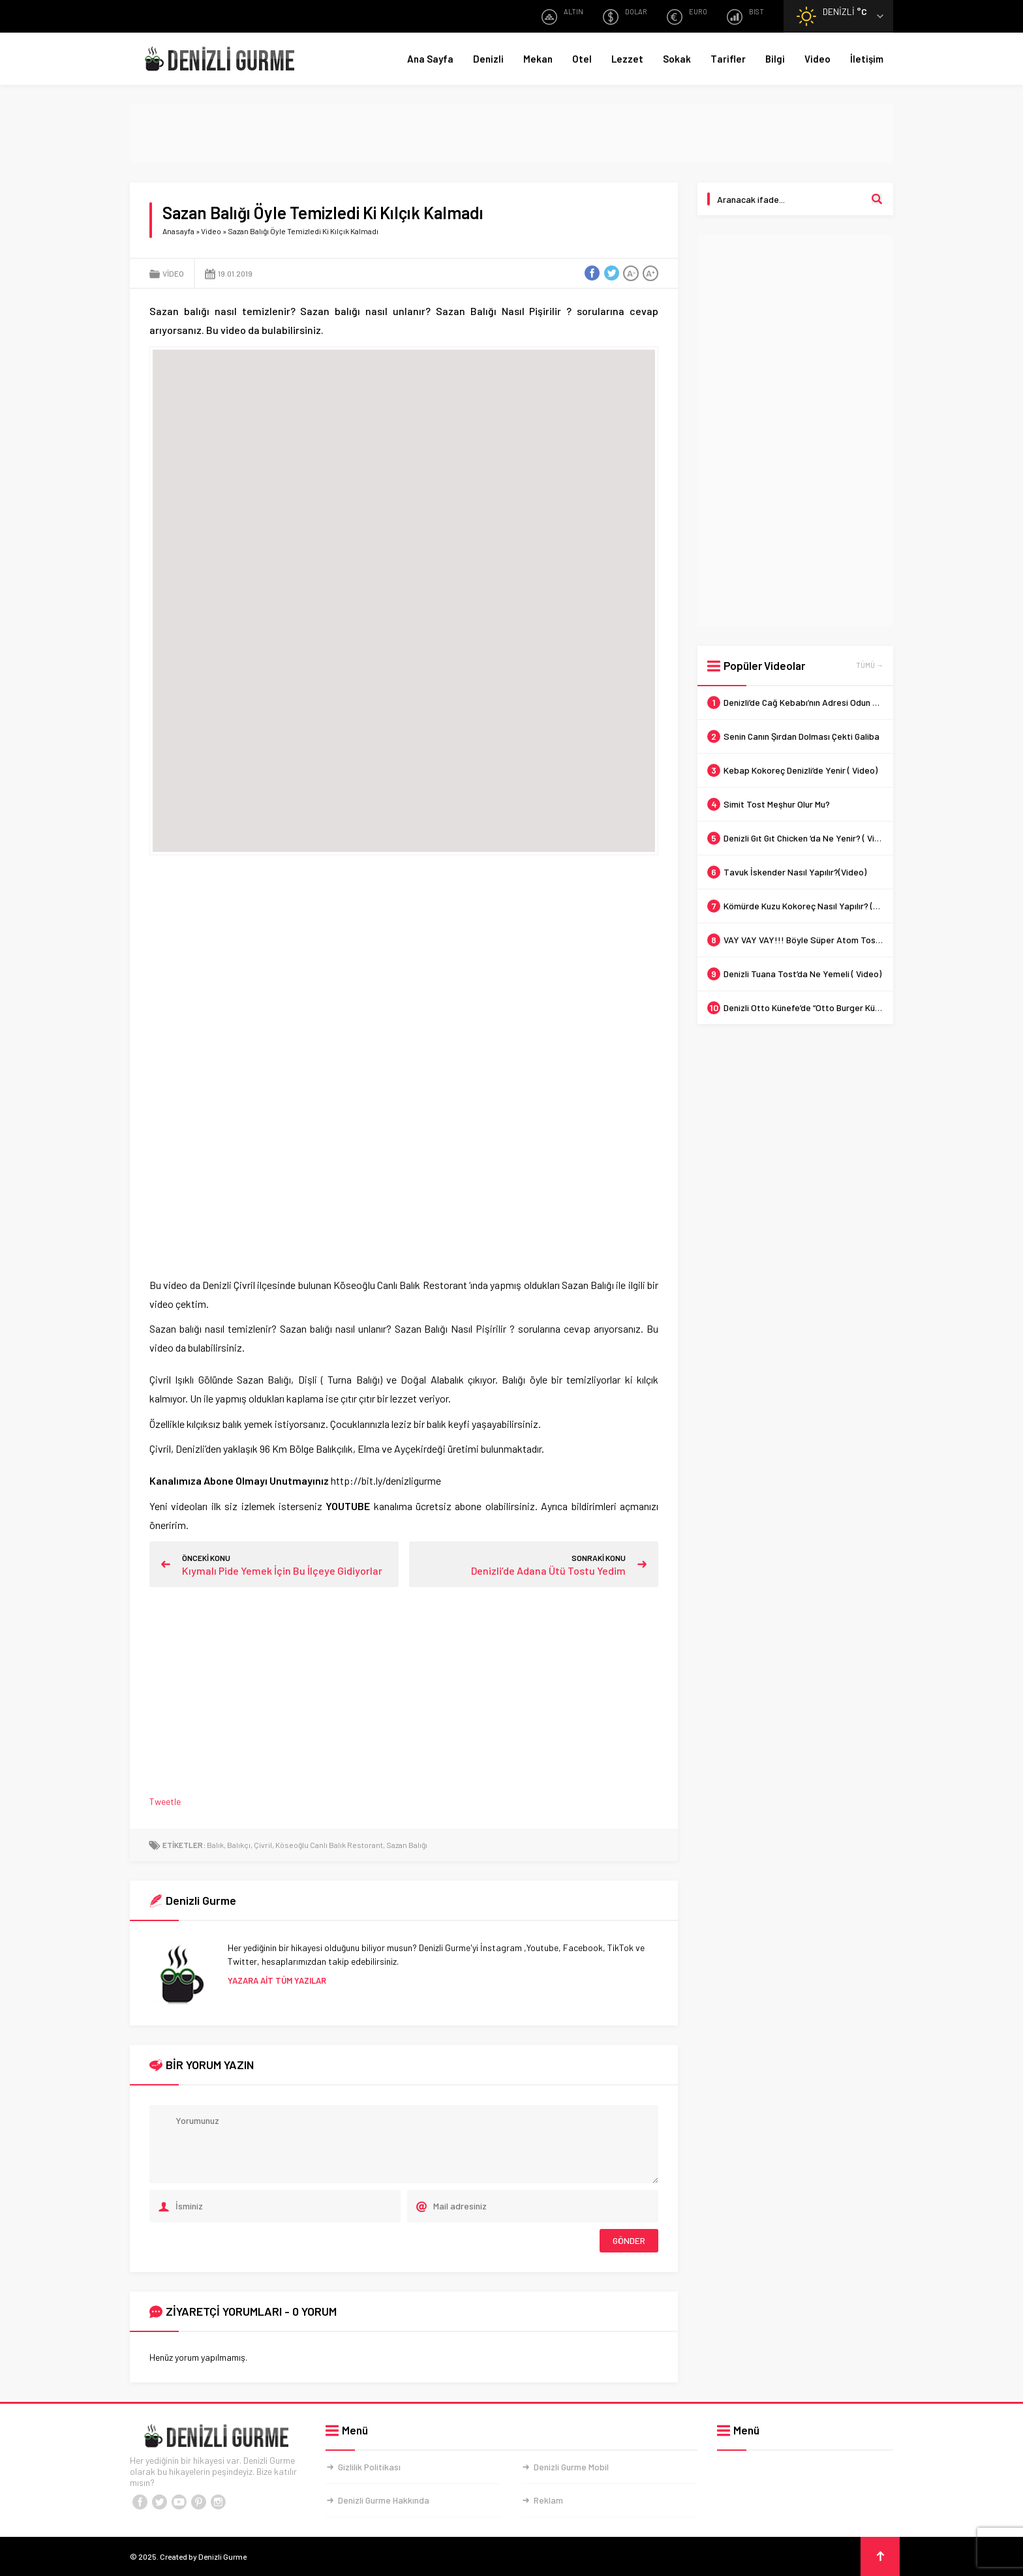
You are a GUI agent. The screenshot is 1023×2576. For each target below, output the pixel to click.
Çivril (263, 1844)
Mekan (538, 59)
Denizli (488, 59)
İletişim (866, 59)
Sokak (677, 59)
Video (817, 59)
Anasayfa (178, 230)
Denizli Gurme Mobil (571, 2466)
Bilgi (775, 59)
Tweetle (165, 1801)
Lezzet (627, 59)
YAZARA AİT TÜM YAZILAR (277, 1980)
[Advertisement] (511, 133)
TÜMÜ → (869, 665)
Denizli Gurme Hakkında (383, 2500)
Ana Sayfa (430, 59)
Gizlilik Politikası (369, 2466)
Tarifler (728, 59)
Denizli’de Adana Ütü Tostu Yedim (548, 1570)
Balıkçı (239, 1844)
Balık (215, 1844)
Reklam (548, 2500)
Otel (582, 59)
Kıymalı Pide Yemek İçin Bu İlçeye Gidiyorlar (282, 1570)
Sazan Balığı (406, 1844)
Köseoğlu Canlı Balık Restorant (329, 1844)
